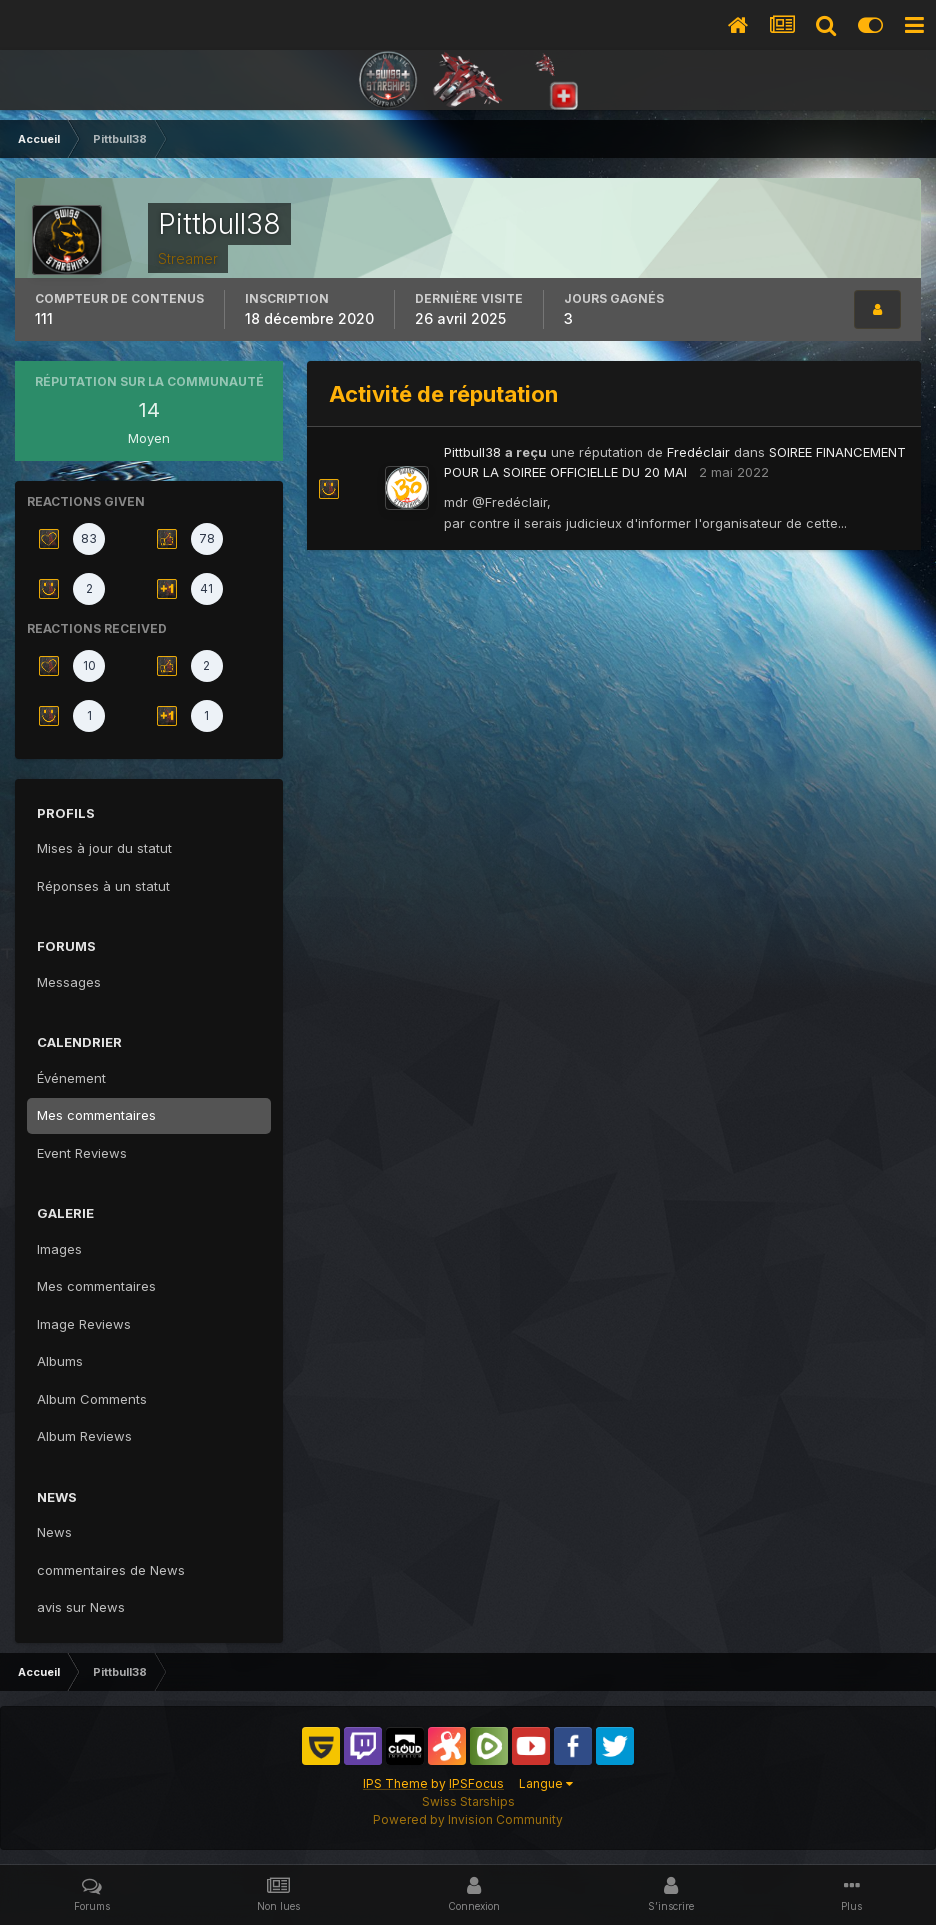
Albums (60, 1361)
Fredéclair (698, 452)
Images (59, 1249)
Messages (69, 982)
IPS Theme (395, 1783)
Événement (71, 1078)
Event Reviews (82, 1153)
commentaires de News (111, 1570)
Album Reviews (84, 1436)
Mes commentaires (96, 1115)
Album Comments (92, 1399)
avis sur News (81, 1607)
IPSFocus (476, 1783)
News (54, 1532)
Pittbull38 (472, 452)
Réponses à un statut (103, 886)
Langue (546, 1783)
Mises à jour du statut (104, 848)
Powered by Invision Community (468, 1819)
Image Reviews (84, 1324)
